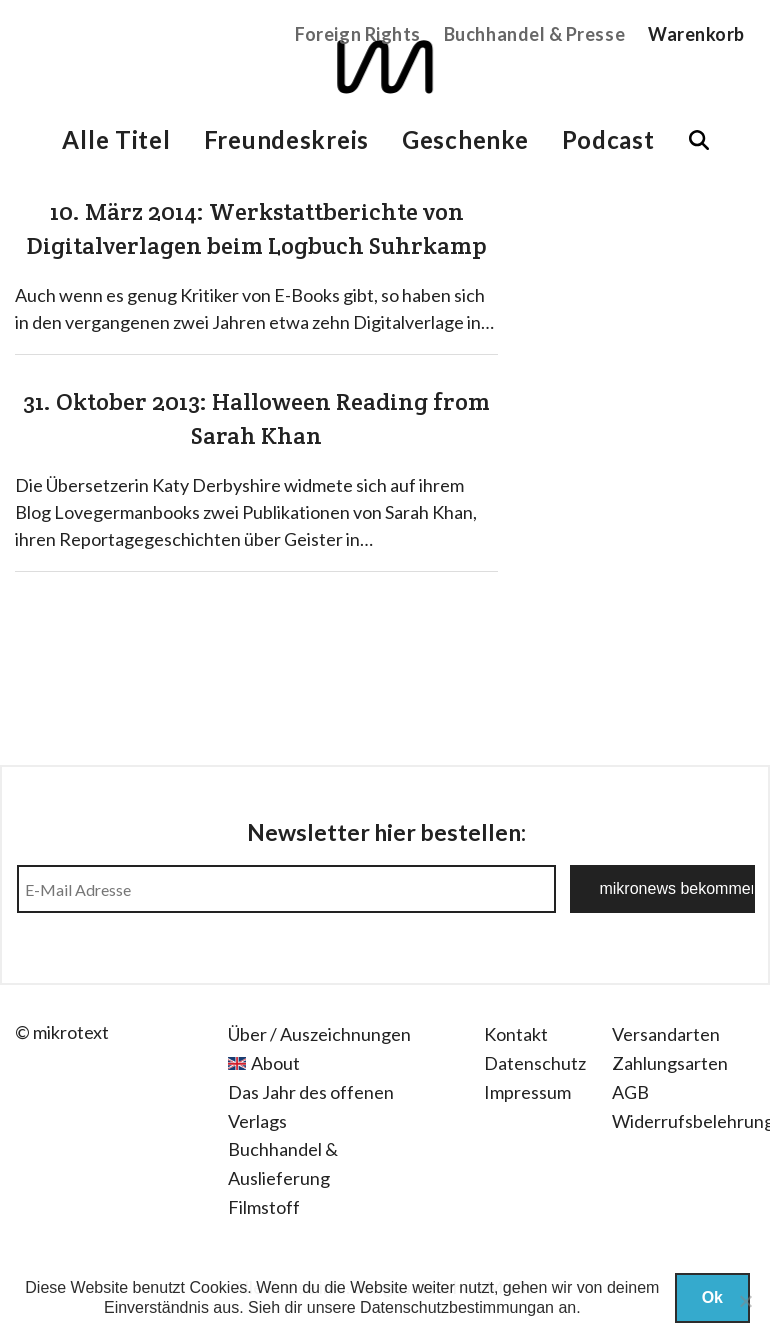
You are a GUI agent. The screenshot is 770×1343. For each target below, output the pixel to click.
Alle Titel (116, 139)
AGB (630, 1092)
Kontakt (516, 1034)
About (275, 1063)
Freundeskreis (286, 139)
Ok (712, 1297)
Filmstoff (264, 1207)
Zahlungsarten (670, 1063)
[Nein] (745, 1301)
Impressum (527, 1092)
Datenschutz (535, 1063)
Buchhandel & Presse (534, 34)
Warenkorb (696, 34)
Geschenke (465, 139)
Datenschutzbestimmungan (457, 1307)
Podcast (608, 139)
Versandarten (666, 1034)
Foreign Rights (358, 34)
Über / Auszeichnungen (319, 1034)
